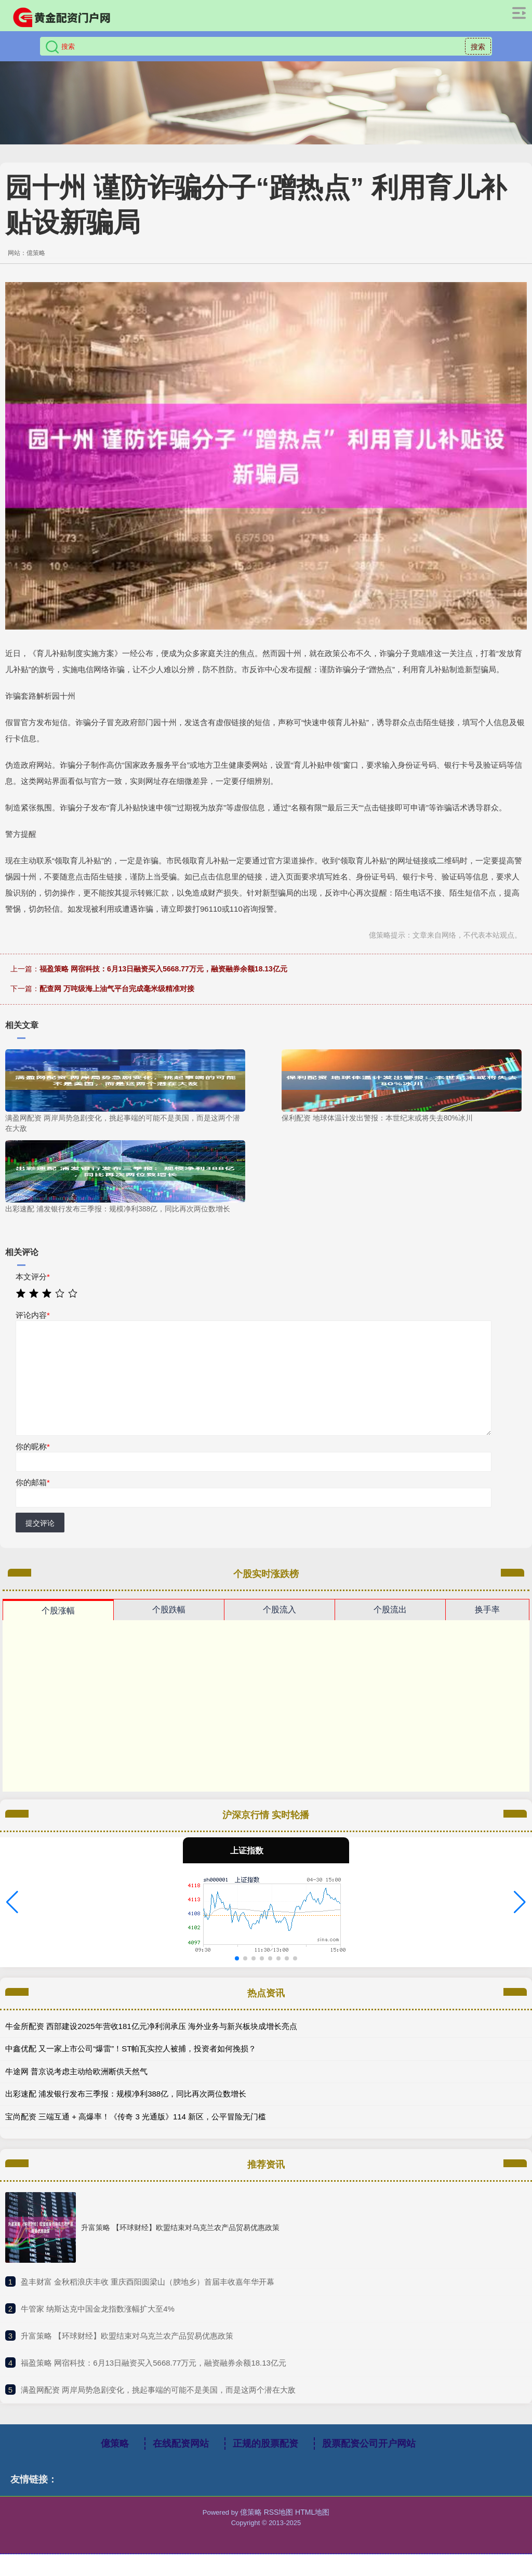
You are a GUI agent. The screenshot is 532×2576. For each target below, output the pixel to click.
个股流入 (279, 1609)
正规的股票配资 (265, 2443)
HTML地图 (312, 2512)
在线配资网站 (181, 2443)
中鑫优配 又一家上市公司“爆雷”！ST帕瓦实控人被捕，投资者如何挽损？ (130, 2048)
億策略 (115, 2443)
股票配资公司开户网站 (369, 2443)
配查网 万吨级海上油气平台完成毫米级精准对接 (116, 988)
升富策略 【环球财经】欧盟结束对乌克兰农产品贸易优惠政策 (180, 2227)
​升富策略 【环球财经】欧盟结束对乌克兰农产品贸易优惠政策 (127, 2335)
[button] (12, 1902)
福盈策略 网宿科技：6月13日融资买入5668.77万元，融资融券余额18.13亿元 (163, 969)
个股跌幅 (168, 1609)
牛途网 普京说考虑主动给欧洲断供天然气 (76, 2071)
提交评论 (40, 1523)
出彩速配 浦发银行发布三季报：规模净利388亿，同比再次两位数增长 (125, 2093)
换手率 (487, 1609)
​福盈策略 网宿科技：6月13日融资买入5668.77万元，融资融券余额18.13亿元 (153, 2362)
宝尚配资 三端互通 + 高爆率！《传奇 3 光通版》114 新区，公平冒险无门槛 (135, 2116)
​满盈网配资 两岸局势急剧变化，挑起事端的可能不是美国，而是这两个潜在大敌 (158, 2389)
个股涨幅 (58, 1610)
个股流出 (390, 1609)
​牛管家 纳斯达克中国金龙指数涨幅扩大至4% (98, 2308)
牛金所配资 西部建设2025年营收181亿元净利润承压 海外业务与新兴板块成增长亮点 (151, 2026)
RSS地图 (279, 2512)
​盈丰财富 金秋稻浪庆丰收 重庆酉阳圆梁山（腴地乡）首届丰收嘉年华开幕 (147, 2281)
